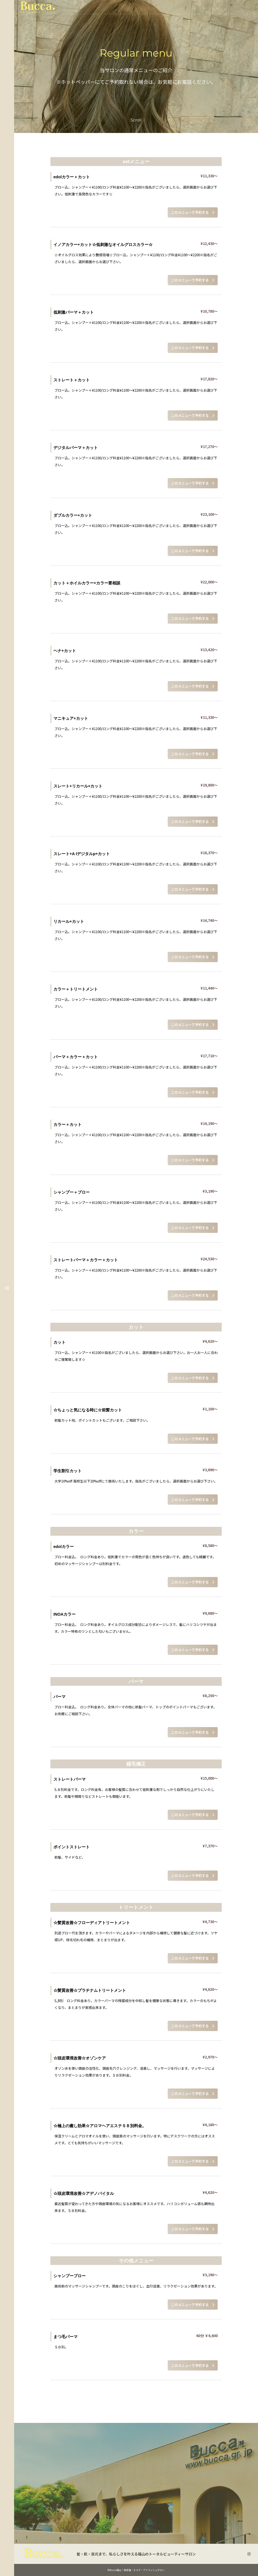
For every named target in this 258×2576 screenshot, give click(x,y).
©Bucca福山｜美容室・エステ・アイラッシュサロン (136, 2570)
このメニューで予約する (192, 212)
